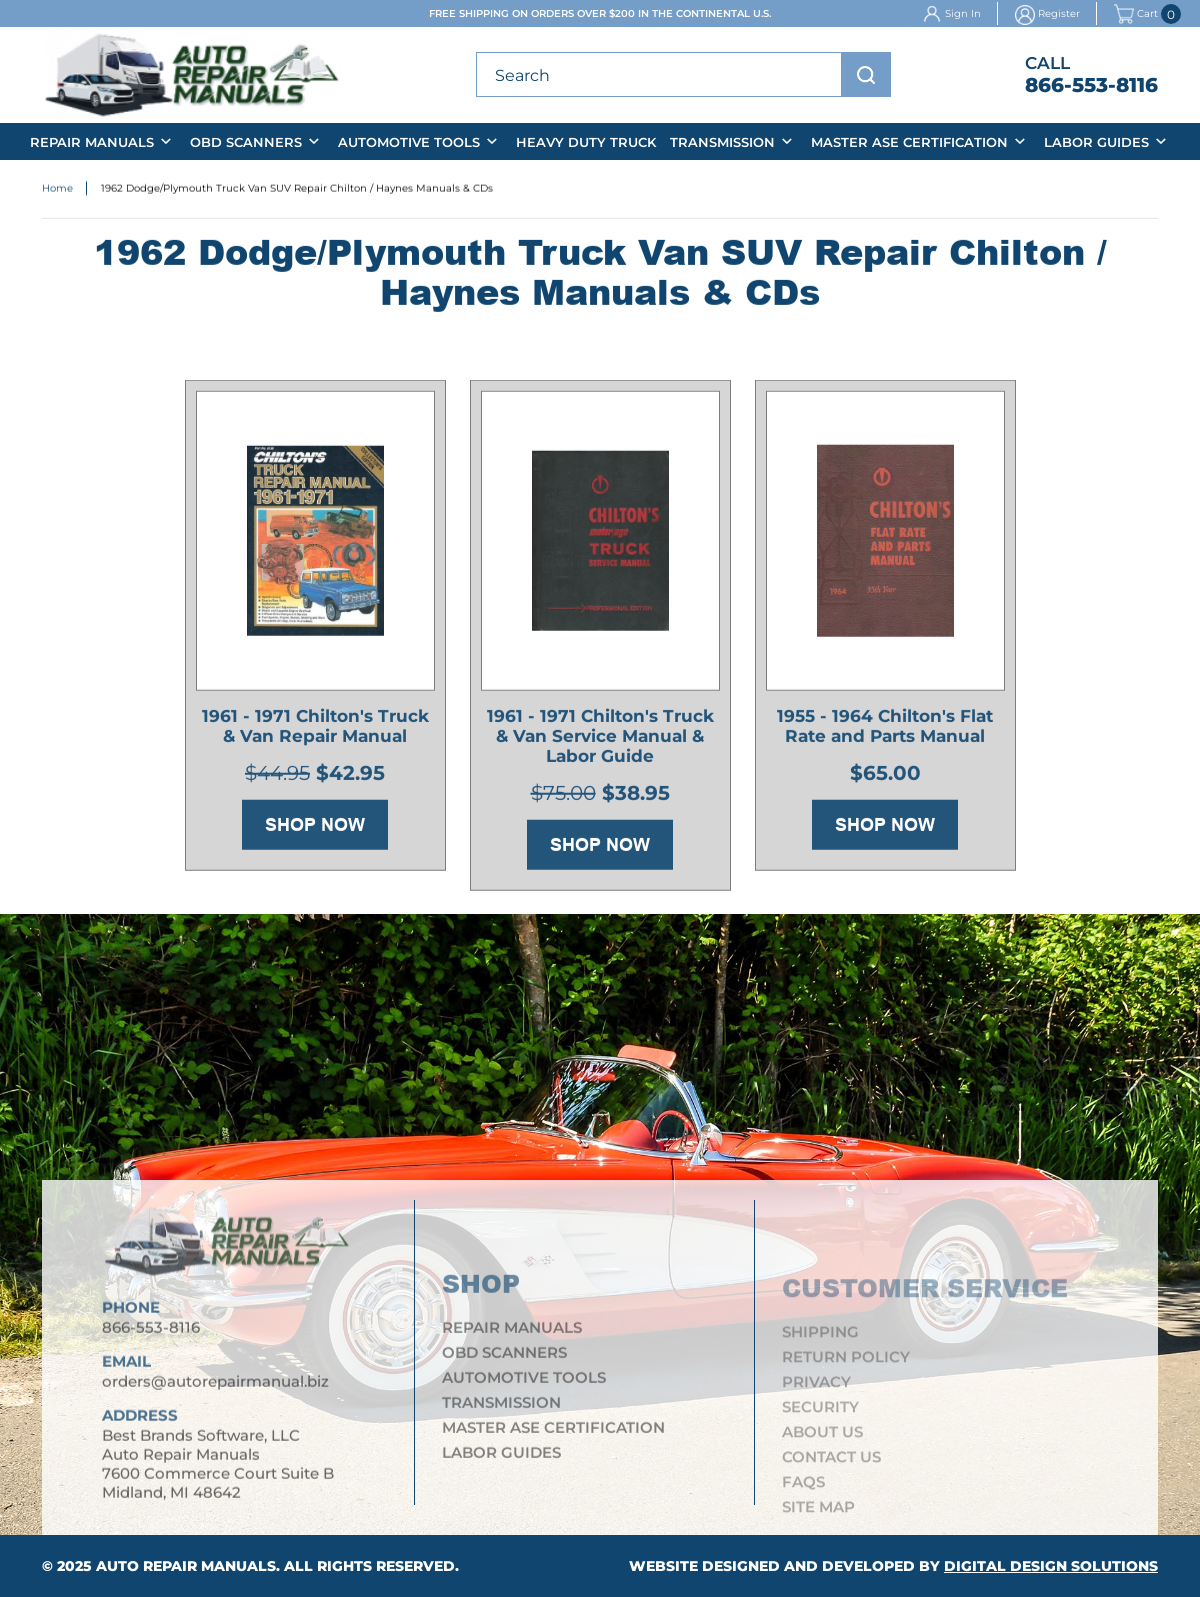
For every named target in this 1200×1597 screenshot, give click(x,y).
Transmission (722, 142)
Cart (1136, 14)
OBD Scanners (246, 142)
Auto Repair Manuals (186, 1566)
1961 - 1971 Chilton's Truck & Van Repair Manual (315, 731)
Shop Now (315, 829)
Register (1059, 13)
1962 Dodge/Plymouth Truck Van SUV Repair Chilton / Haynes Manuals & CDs (297, 190)
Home (57, 190)
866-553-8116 (1091, 85)
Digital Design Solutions (1051, 1566)
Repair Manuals (92, 142)
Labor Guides (1096, 142)
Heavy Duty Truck (586, 142)
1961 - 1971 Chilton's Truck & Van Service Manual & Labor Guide (600, 741)
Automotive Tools (409, 142)
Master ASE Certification (909, 142)
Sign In (963, 13)
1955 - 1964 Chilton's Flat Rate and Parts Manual (885, 731)
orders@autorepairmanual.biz (215, 1391)
